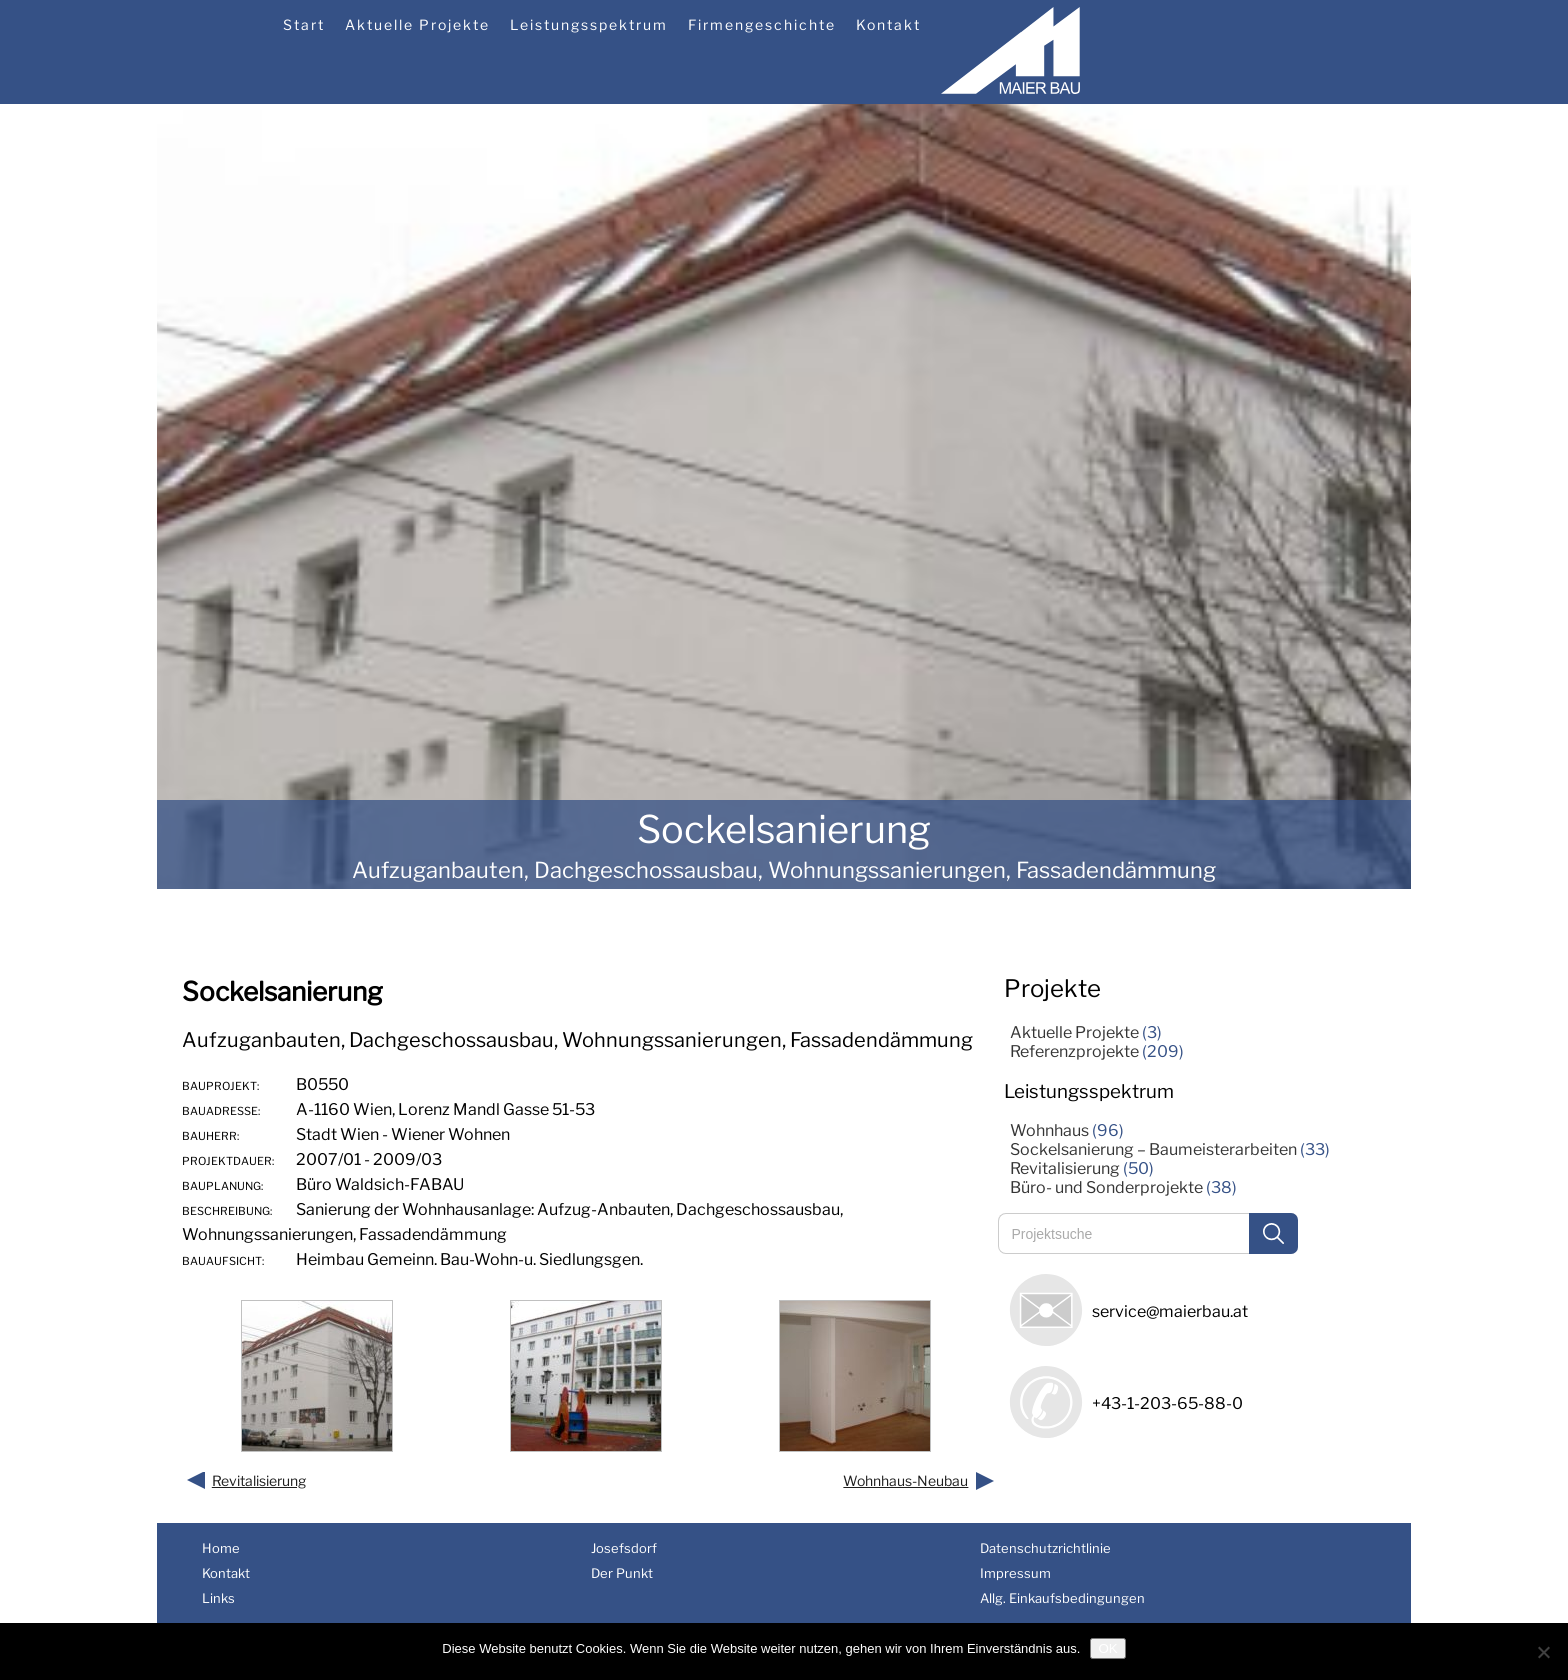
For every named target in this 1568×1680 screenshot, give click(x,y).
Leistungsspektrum (589, 24)
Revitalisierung (259, 1480)
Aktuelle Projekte (417, 24)
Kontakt (888, 24)
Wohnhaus (1049, 1130)
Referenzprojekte (1074, 1051)
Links (218, 1598)
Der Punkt (622, 1573)
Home (221, 1548)
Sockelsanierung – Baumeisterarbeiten (1153, 1149)
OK (1107, 1648)
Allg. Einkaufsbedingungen (1062, 1598)
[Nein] (1543, 1652)
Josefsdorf (624, 1548)
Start (304, 24)
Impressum (1015, 1573)
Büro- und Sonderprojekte (1106, 1187)
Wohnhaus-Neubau (905, 1480)
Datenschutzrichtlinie (1045, 1548)
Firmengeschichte (762, 24)
